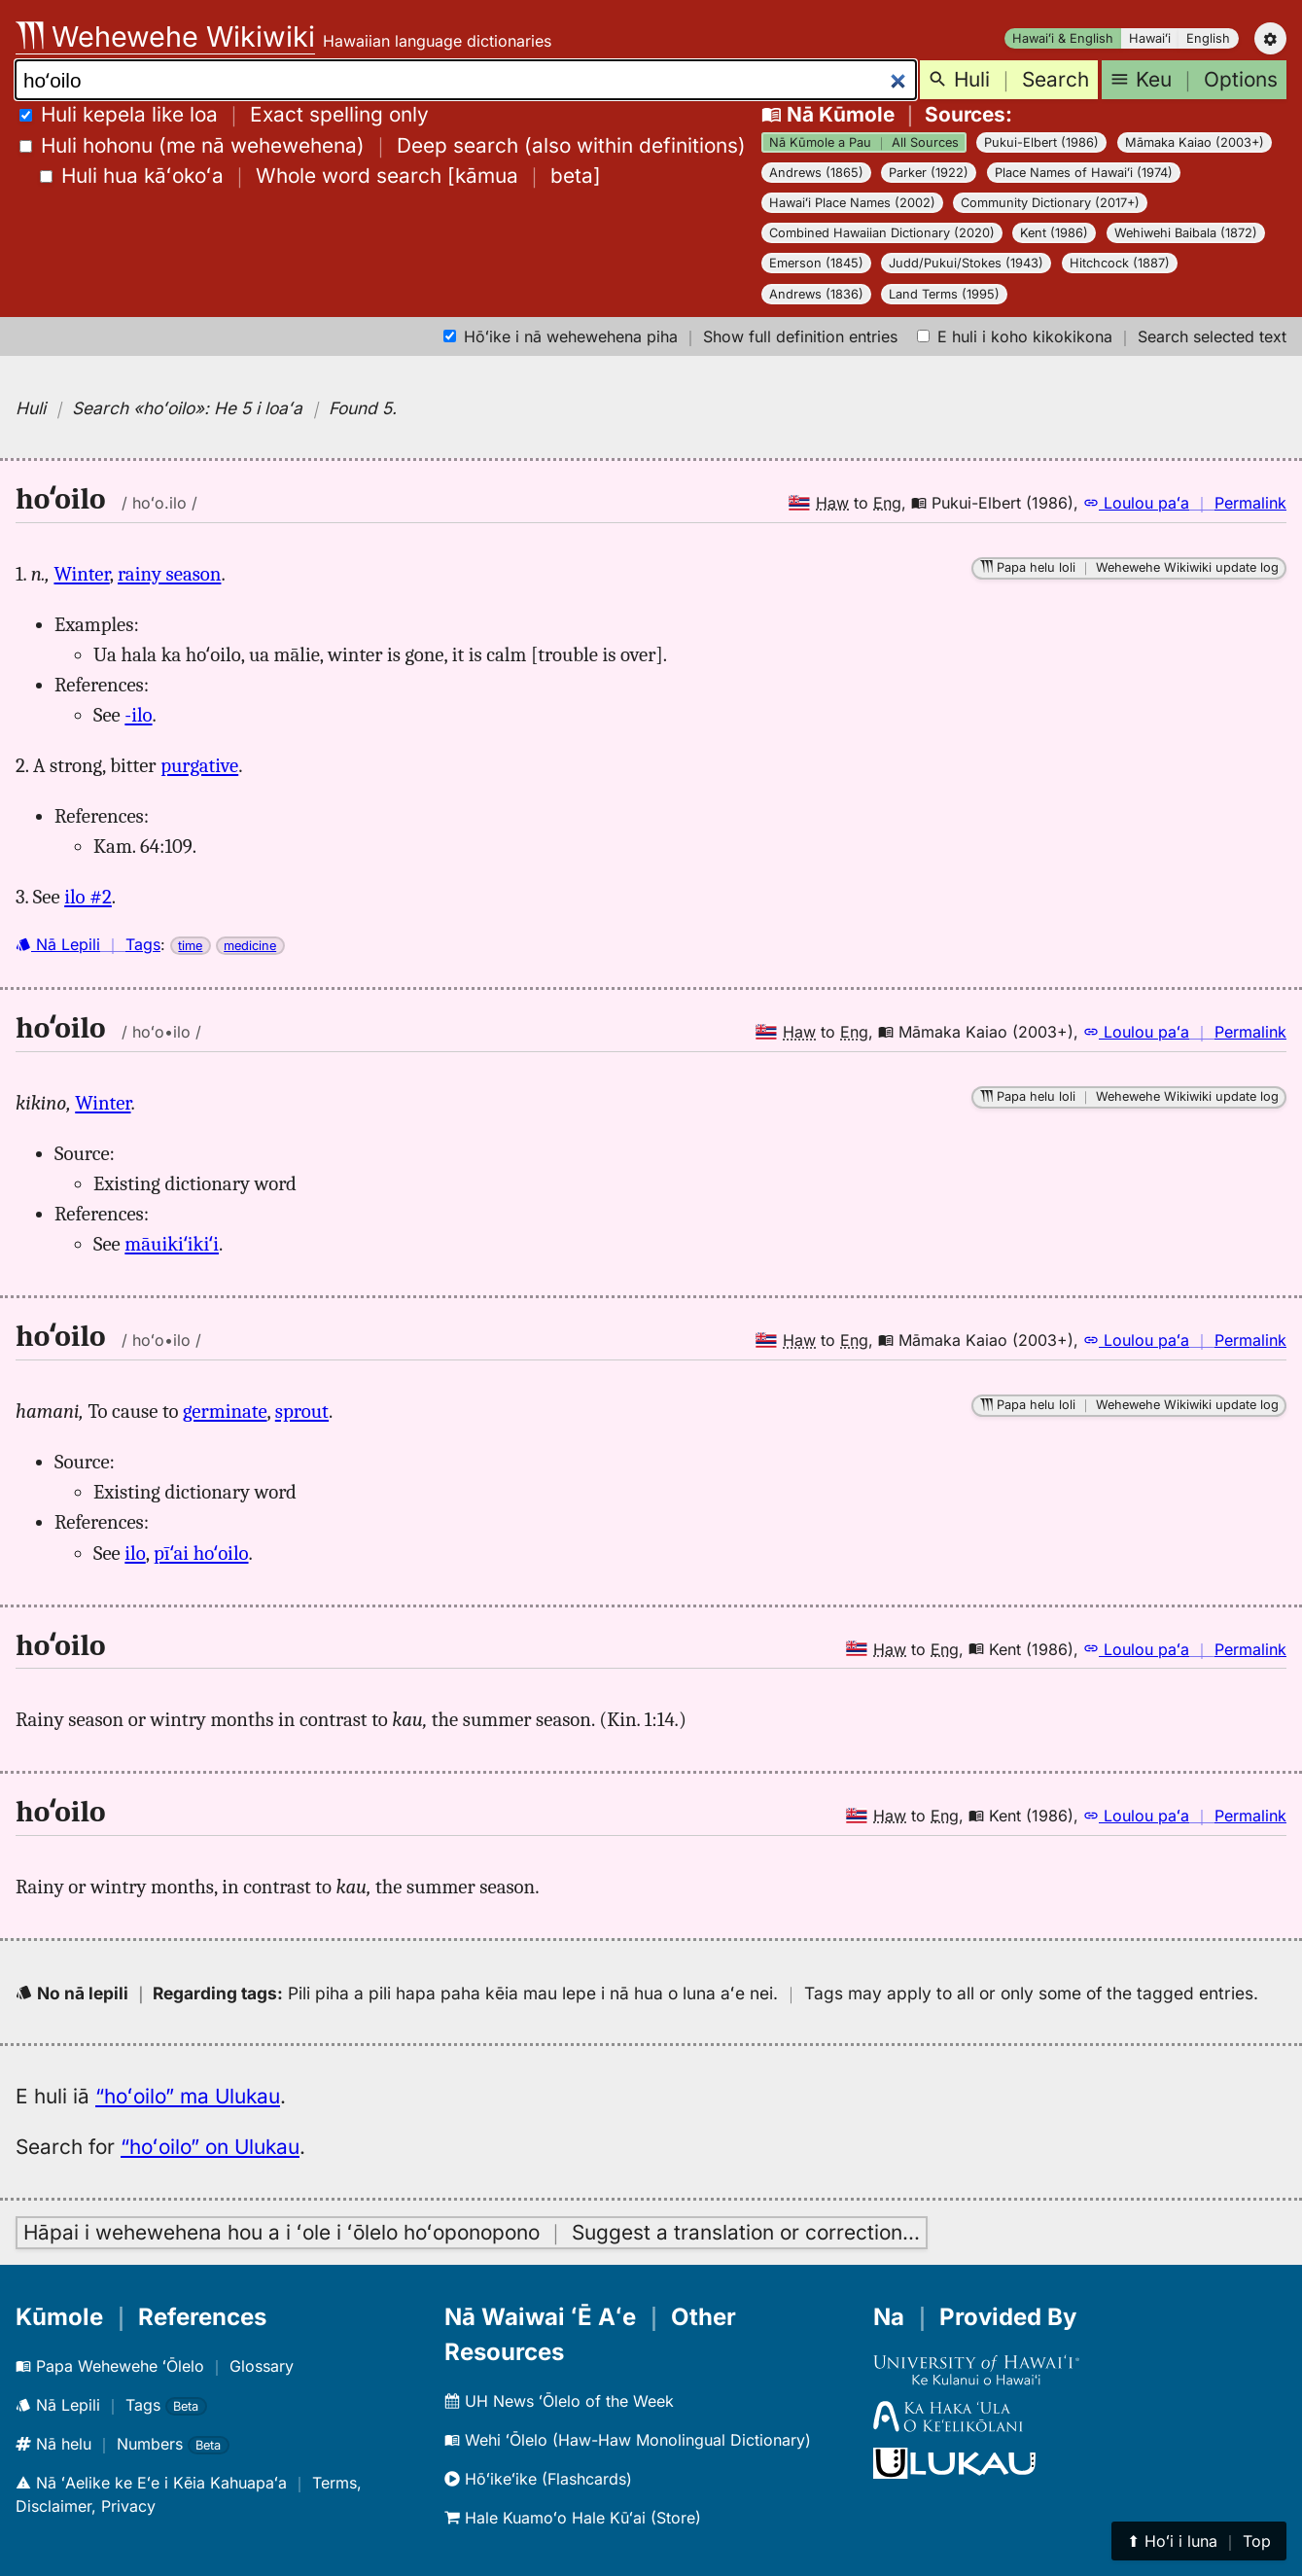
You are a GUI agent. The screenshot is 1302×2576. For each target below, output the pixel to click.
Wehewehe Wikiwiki (165, 36)
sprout (302, 1411)
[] (320, 175)
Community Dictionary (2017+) (1050, 202)
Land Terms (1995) (944, 294)
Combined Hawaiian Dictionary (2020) (882, 233)
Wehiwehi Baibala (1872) (1185, 233)
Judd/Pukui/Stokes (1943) (966, 263)
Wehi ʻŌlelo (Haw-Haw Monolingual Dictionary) (627, 2440)
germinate (225, 1411)
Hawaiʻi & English (1062, 38)
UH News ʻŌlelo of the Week (559, 2401)
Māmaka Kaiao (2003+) (1194, 142)
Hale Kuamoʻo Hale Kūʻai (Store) (572, 2517)
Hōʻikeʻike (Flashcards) (538, 2478)
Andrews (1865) (816, 172)
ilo (134, 1553)
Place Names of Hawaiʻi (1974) (1084, 172)
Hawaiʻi (1150, 38)
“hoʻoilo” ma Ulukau (187, 2096)
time (190, 945)
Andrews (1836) (816, 294)
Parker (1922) (928, 172)
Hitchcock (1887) (1120, 263)
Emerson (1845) (816, 263)
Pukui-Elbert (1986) (1041, 142)
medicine (250, 945)
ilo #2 (88, 896)
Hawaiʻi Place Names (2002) (852, 202)
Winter (81, 573)
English (1208, 38)
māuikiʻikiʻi (171, 1243)
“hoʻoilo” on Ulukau (210, 2147)
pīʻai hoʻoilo (201, 1553)
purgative (199, 765)
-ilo (138, 714)
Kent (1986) (1054, 233)
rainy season (169, 573)
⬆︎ (1199, 2541)
